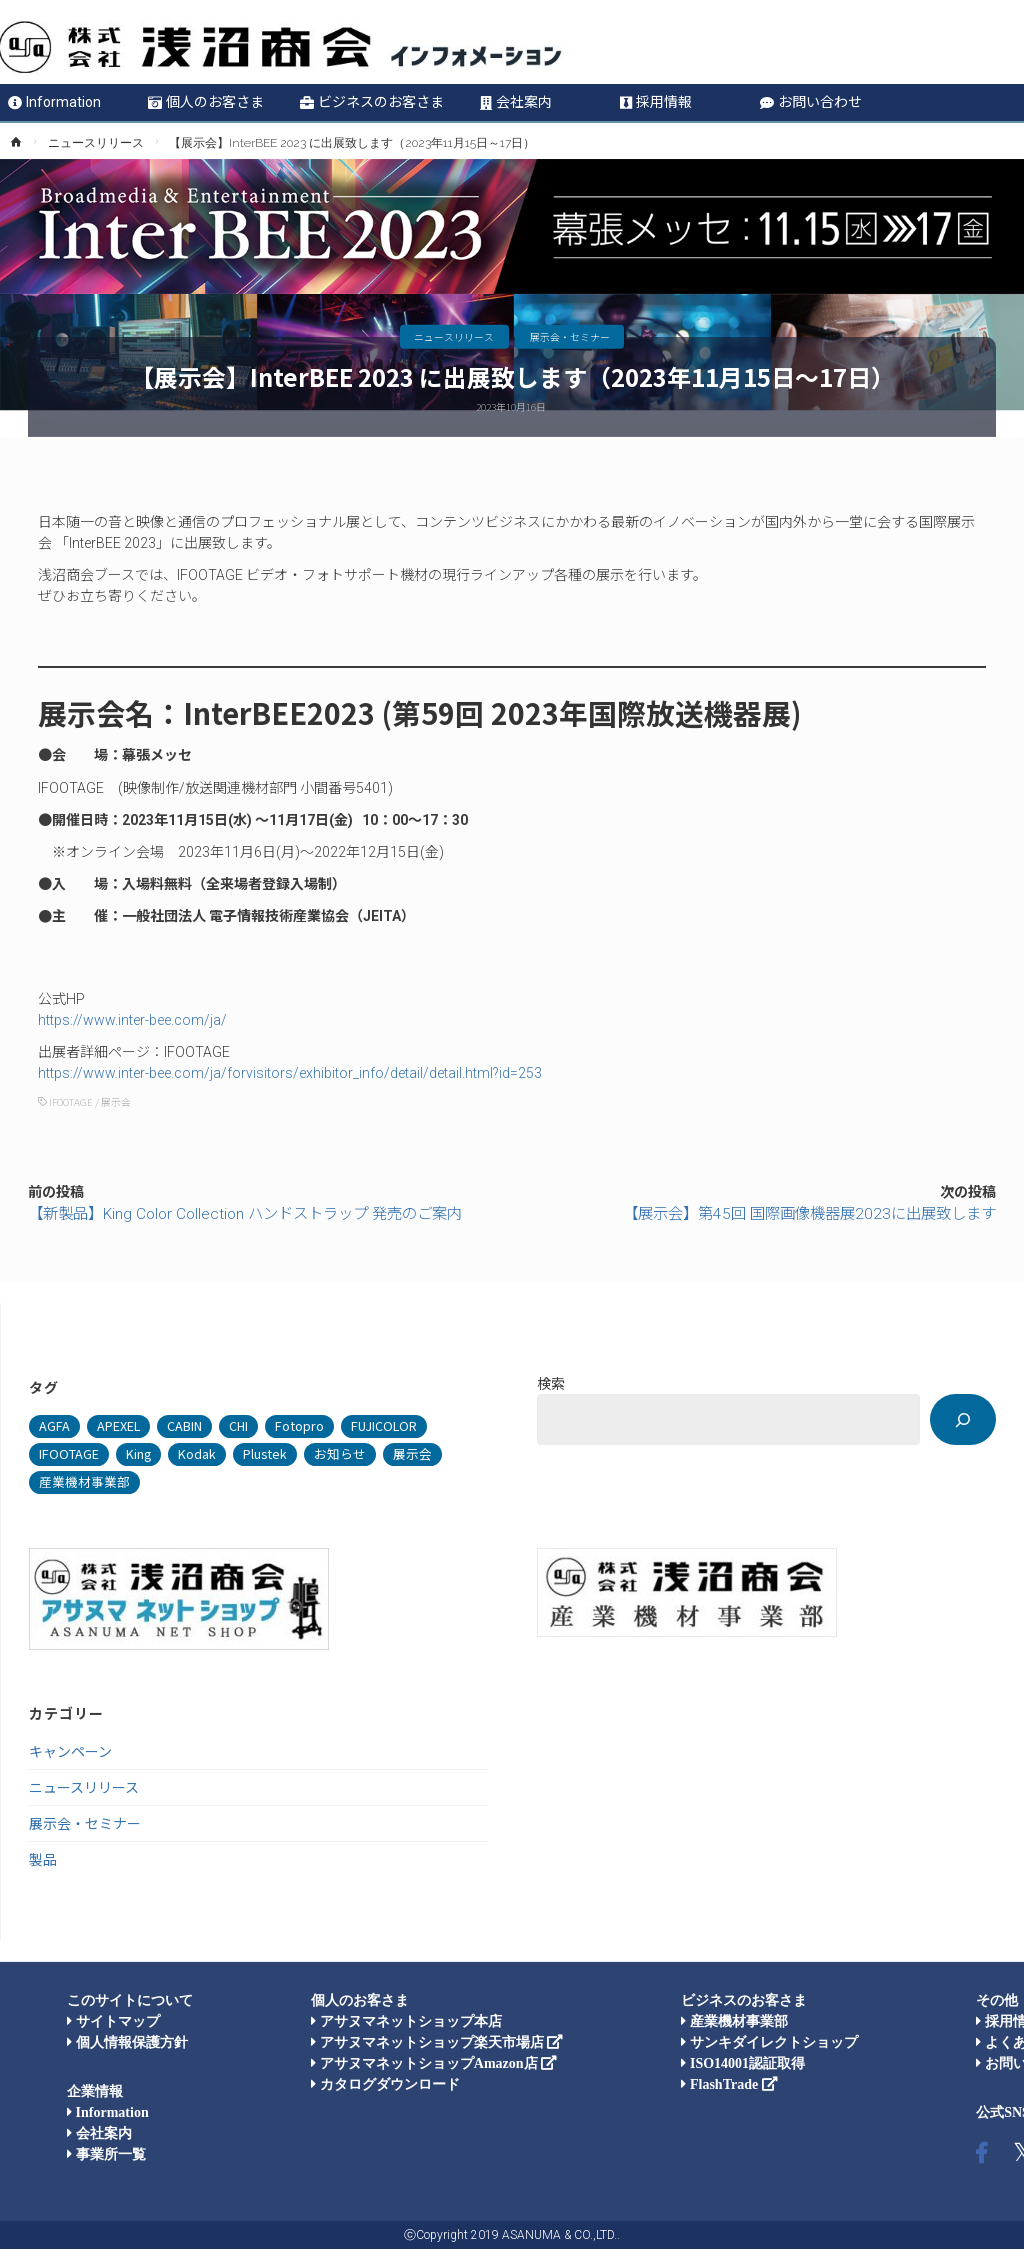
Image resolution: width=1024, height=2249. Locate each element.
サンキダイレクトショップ (769, 2042)
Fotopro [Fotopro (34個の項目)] (299, 1425)
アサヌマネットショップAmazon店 (434, 2063)
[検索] (963, 1419)
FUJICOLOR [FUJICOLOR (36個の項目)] (384, 1425)
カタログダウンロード (385, 2084)
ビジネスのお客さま (372, 102)
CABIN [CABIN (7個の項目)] (184, 1425)
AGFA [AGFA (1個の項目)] (54, 1425)
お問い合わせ (811, 102)
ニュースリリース (96, 143)
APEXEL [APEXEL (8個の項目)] (118, 1425)
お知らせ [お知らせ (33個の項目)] (340, 1453)
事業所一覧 (106, 2154)
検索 (551, 1383)
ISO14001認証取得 (743, 2063)
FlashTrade (729, 2084)
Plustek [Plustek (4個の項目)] (265, 1453)
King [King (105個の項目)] (138, 1453)
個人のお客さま (206, 102)
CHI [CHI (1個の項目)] (238, 1425)
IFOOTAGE (71, 1102)
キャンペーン (70, 1751)
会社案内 (516, 102)
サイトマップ (113, 2021)
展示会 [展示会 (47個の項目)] (412, 1453)
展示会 (116, 1102)
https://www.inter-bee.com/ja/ (132, 1020)
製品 (43, 1859)
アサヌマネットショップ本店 (406, 2021)
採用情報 (656, 102)
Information (54, 102)
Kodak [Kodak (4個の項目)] (197, 1453)
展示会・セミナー (570, 336)
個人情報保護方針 (127, 2042)
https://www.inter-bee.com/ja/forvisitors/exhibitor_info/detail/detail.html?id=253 (290, 1073)
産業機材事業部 (734, 2021)
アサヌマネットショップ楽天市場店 (437, 2042)
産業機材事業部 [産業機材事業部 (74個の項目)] (84, 1481)
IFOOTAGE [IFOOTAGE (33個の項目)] (69, 1453)
